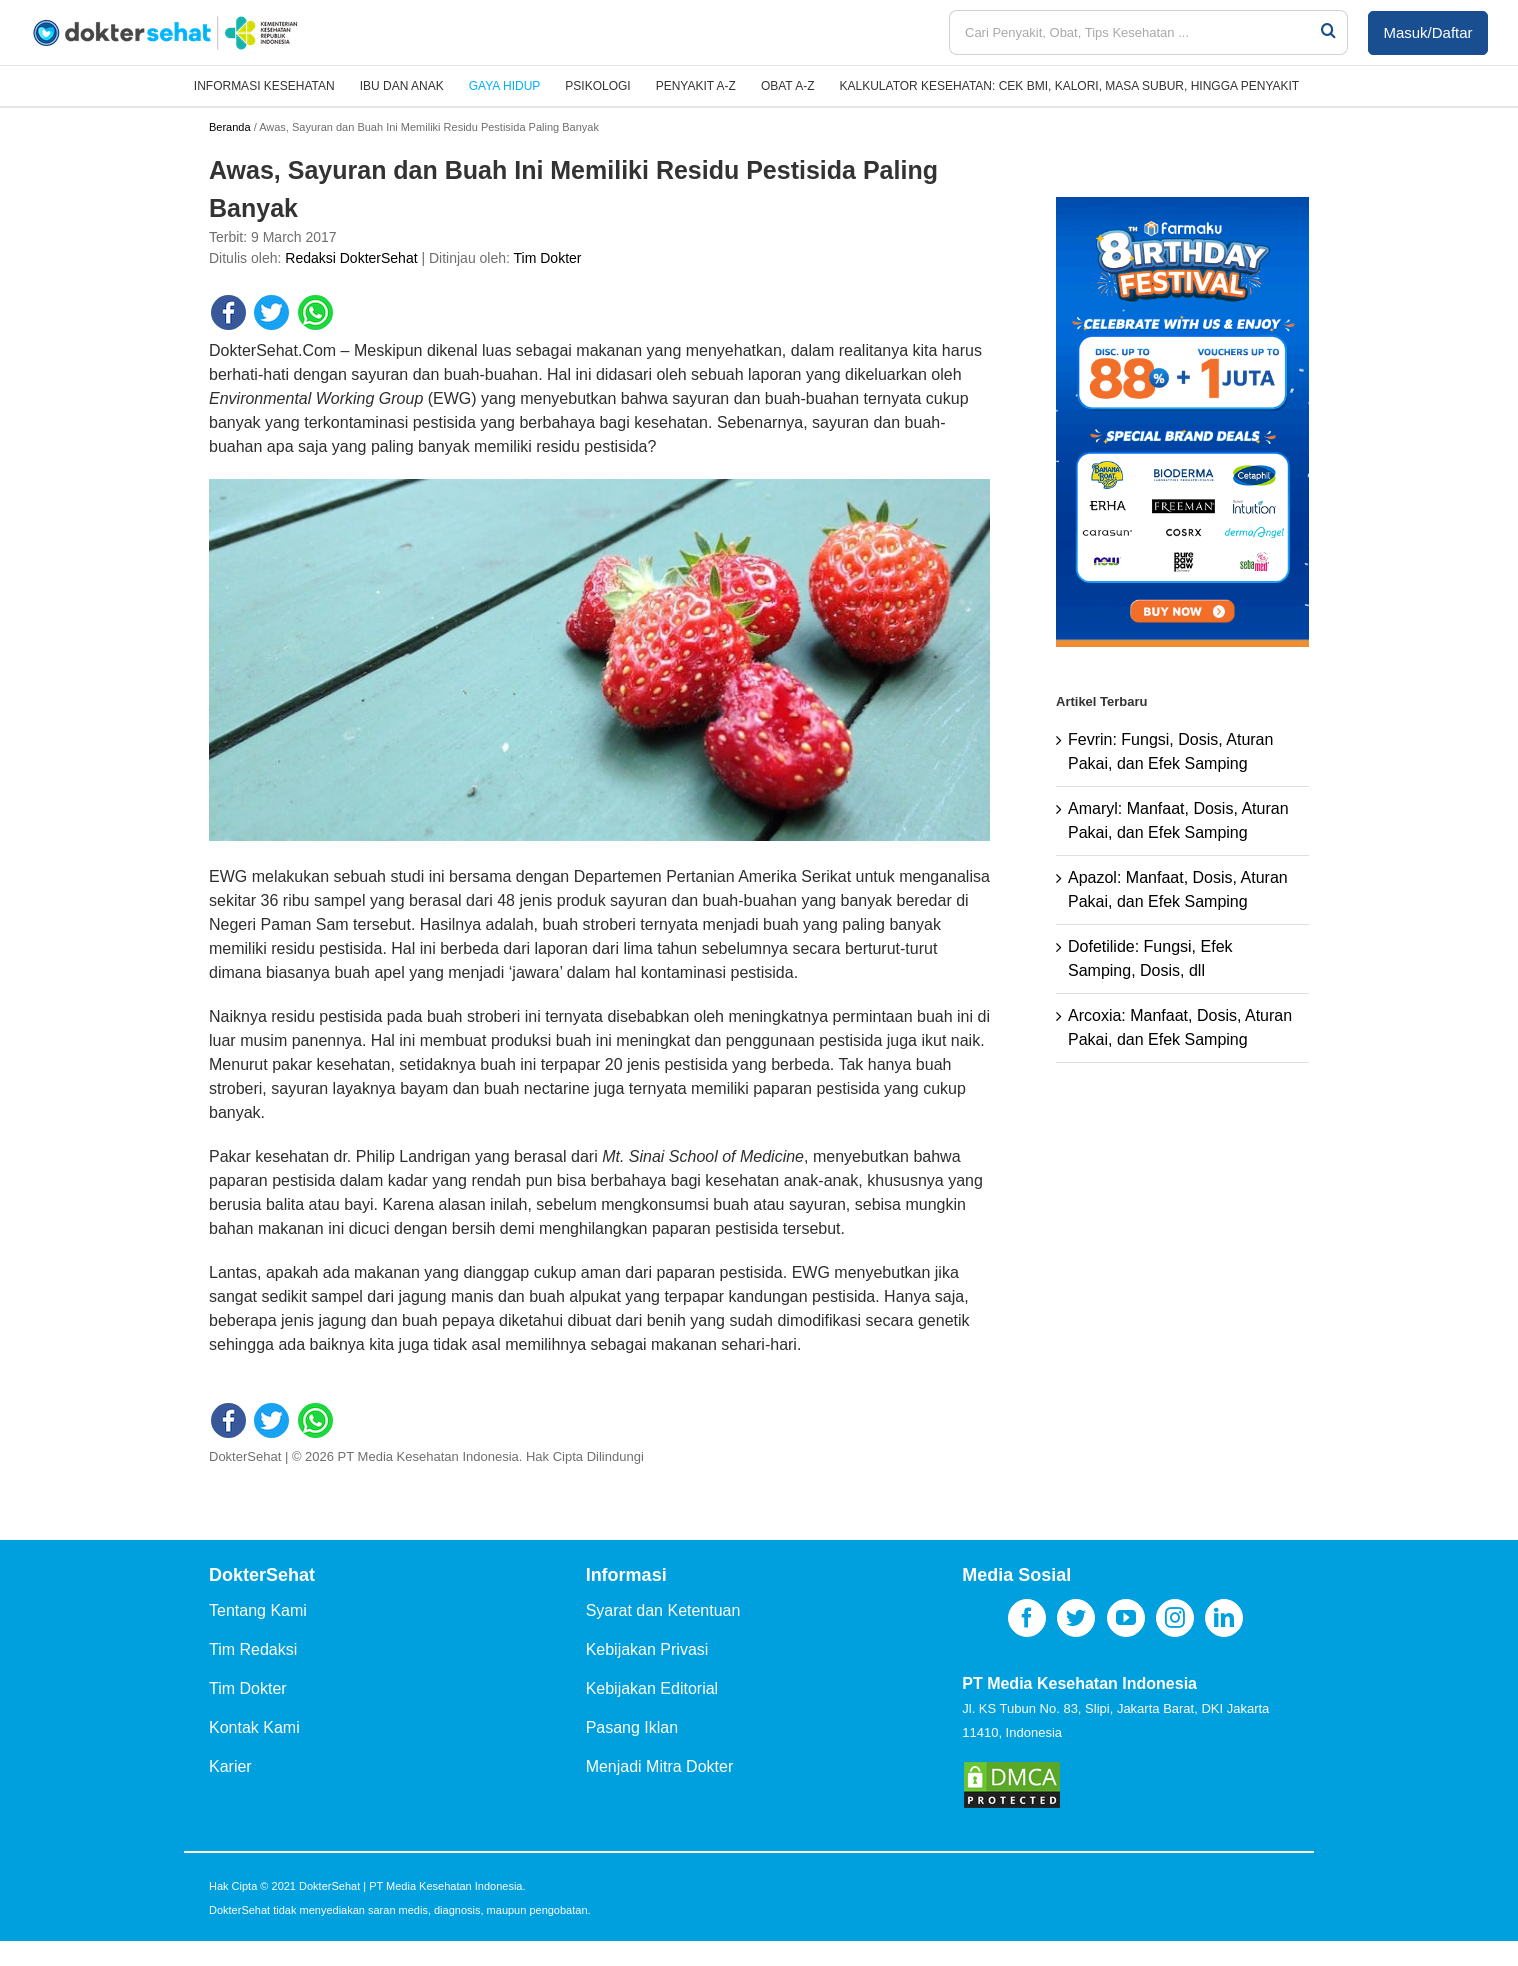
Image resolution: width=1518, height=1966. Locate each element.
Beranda (230, 127)
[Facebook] (1027, 1618)
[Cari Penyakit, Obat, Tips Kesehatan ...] (1134, 32)
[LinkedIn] (1224, 1618)
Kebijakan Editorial (652, 1688)
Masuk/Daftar (1427, 32)
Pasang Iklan (632, 1727)
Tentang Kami (258, 1610)
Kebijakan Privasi (647, 1649)
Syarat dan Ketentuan (663, 1610)
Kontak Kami (254, 1727)
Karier (230, 1766)
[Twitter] (1076, 1618)
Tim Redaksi (253, 1649)
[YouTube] (1126, 1618)
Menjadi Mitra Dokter (660, 1766)
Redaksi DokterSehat (351, 258)
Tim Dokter (548, 258)
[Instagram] (1175, 1618)
